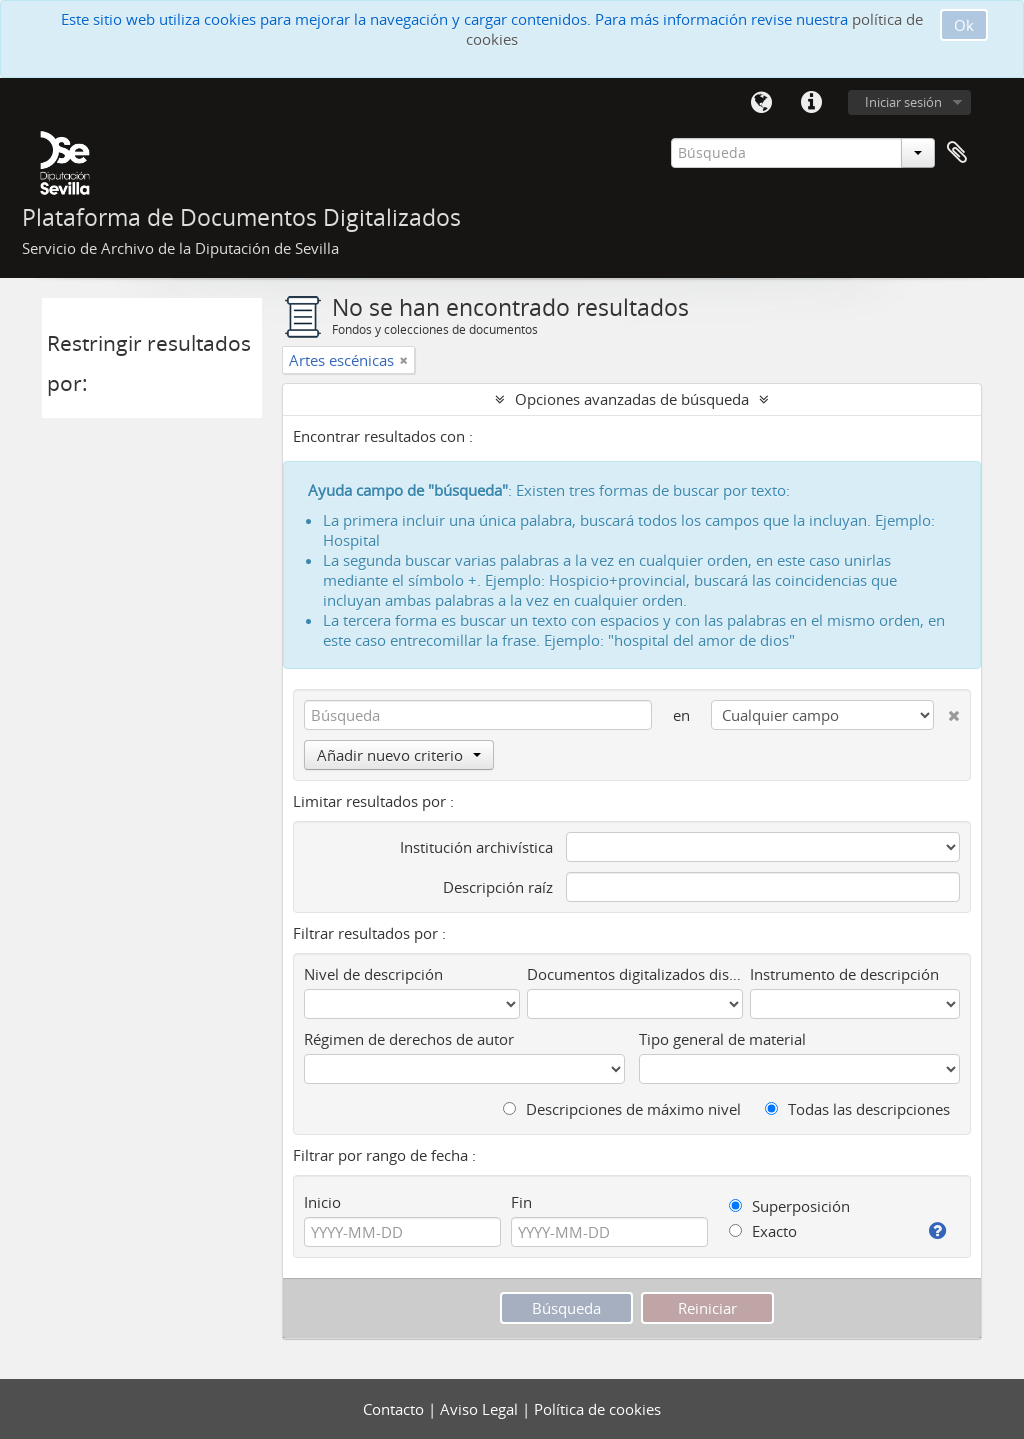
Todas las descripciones (857, 1109)
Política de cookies (597, 1409)
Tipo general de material (722, 1039)
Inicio (322, 1202)
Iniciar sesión (903, 102)
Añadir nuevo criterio (399, 755)
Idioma (761, 103)
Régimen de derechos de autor (409, 1039)
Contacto (395, 1409)
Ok (964, 25)
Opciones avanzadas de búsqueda (632, 399)
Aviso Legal (481, 1409)
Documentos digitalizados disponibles (635, 974)
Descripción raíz (498, 887)
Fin (521, 1202)
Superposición (789, 1206)
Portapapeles (957, 153)
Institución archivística (476, 847)
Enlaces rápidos (811, 103)
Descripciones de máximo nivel (622, 1109)
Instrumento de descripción (844, 974)
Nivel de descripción (373, 974)
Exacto (763, 1231)
